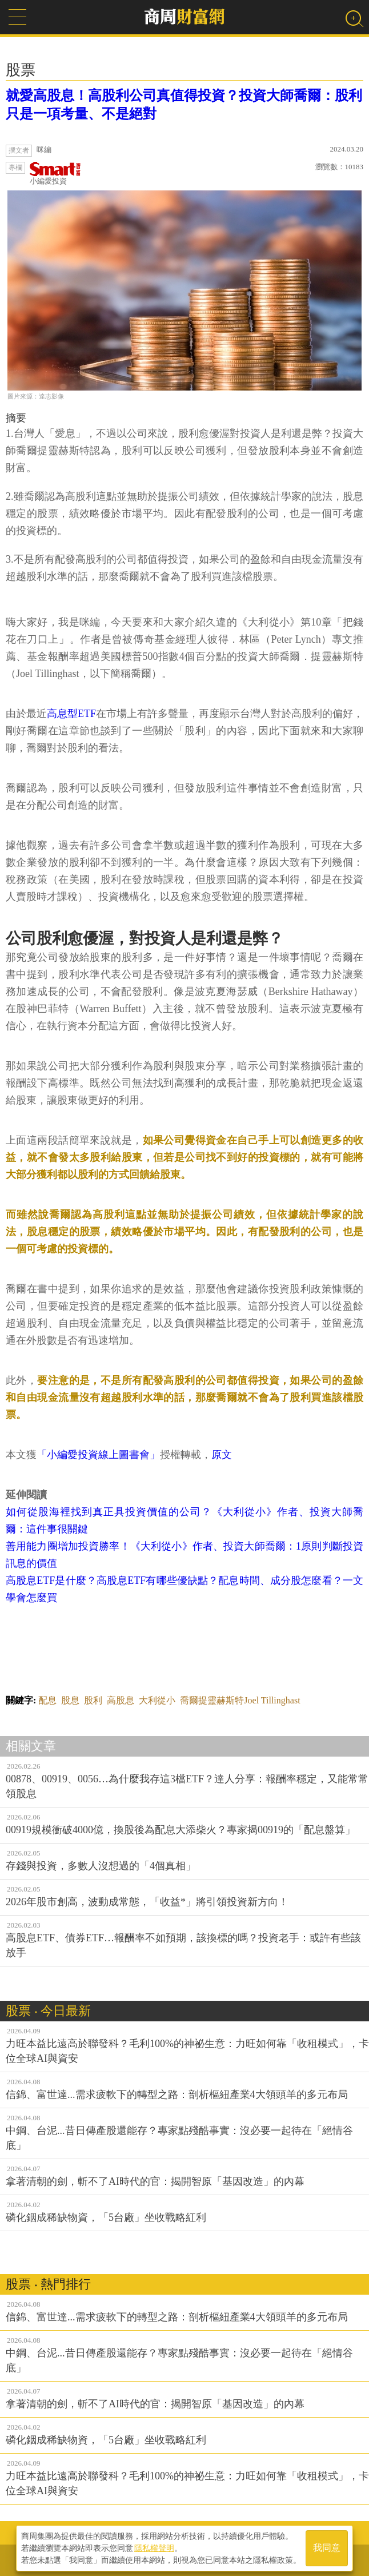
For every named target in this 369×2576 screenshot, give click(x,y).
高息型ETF (71, 713)
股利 (93, 1700)
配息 (47, 1700)
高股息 (120, 1700)
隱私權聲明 (154, 2548)
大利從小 (157, 1700)
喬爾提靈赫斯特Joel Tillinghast (240, 1700)
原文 (221, 1454)
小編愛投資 (55, 173)
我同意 (326, 2548)
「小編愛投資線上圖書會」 (98, 1454)
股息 (70, 1700)
